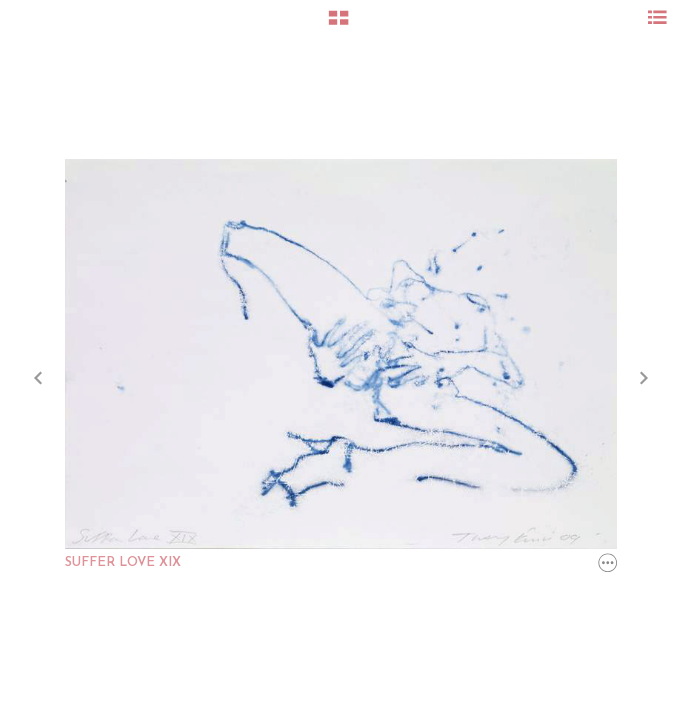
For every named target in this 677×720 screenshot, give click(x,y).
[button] (338, 25)
